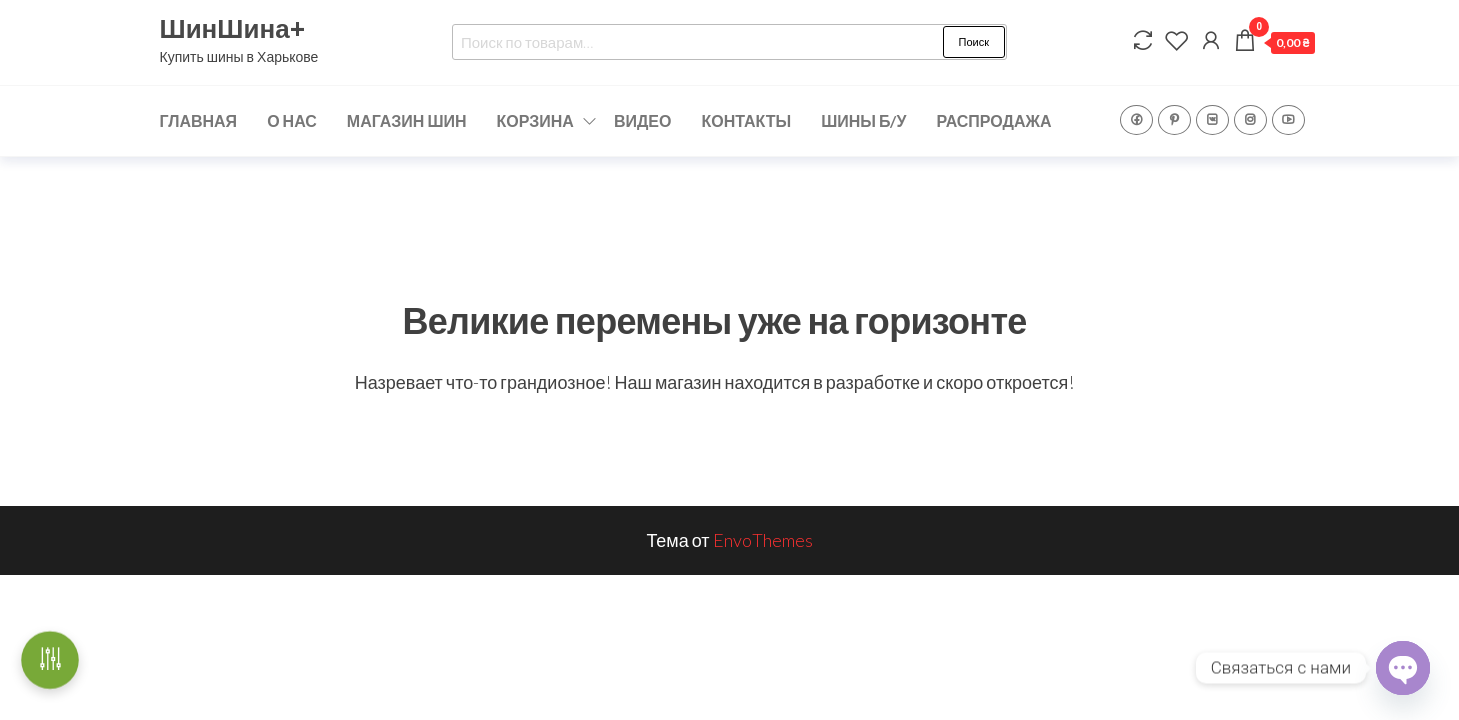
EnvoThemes (763, 540)
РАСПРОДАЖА (993, 120)
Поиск (974, 41)
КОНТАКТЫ (746, 120)
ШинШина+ (232, 28)
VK (1212, 120)
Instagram (1250, 120)
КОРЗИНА (535, 120)
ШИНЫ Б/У (863, 120)
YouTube (1288, 120)
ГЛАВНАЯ (199, 120)
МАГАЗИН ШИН (407, 120)
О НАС (292, 120)
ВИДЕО (643, 120)
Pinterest (1174, 120)
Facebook (1136, 120)
